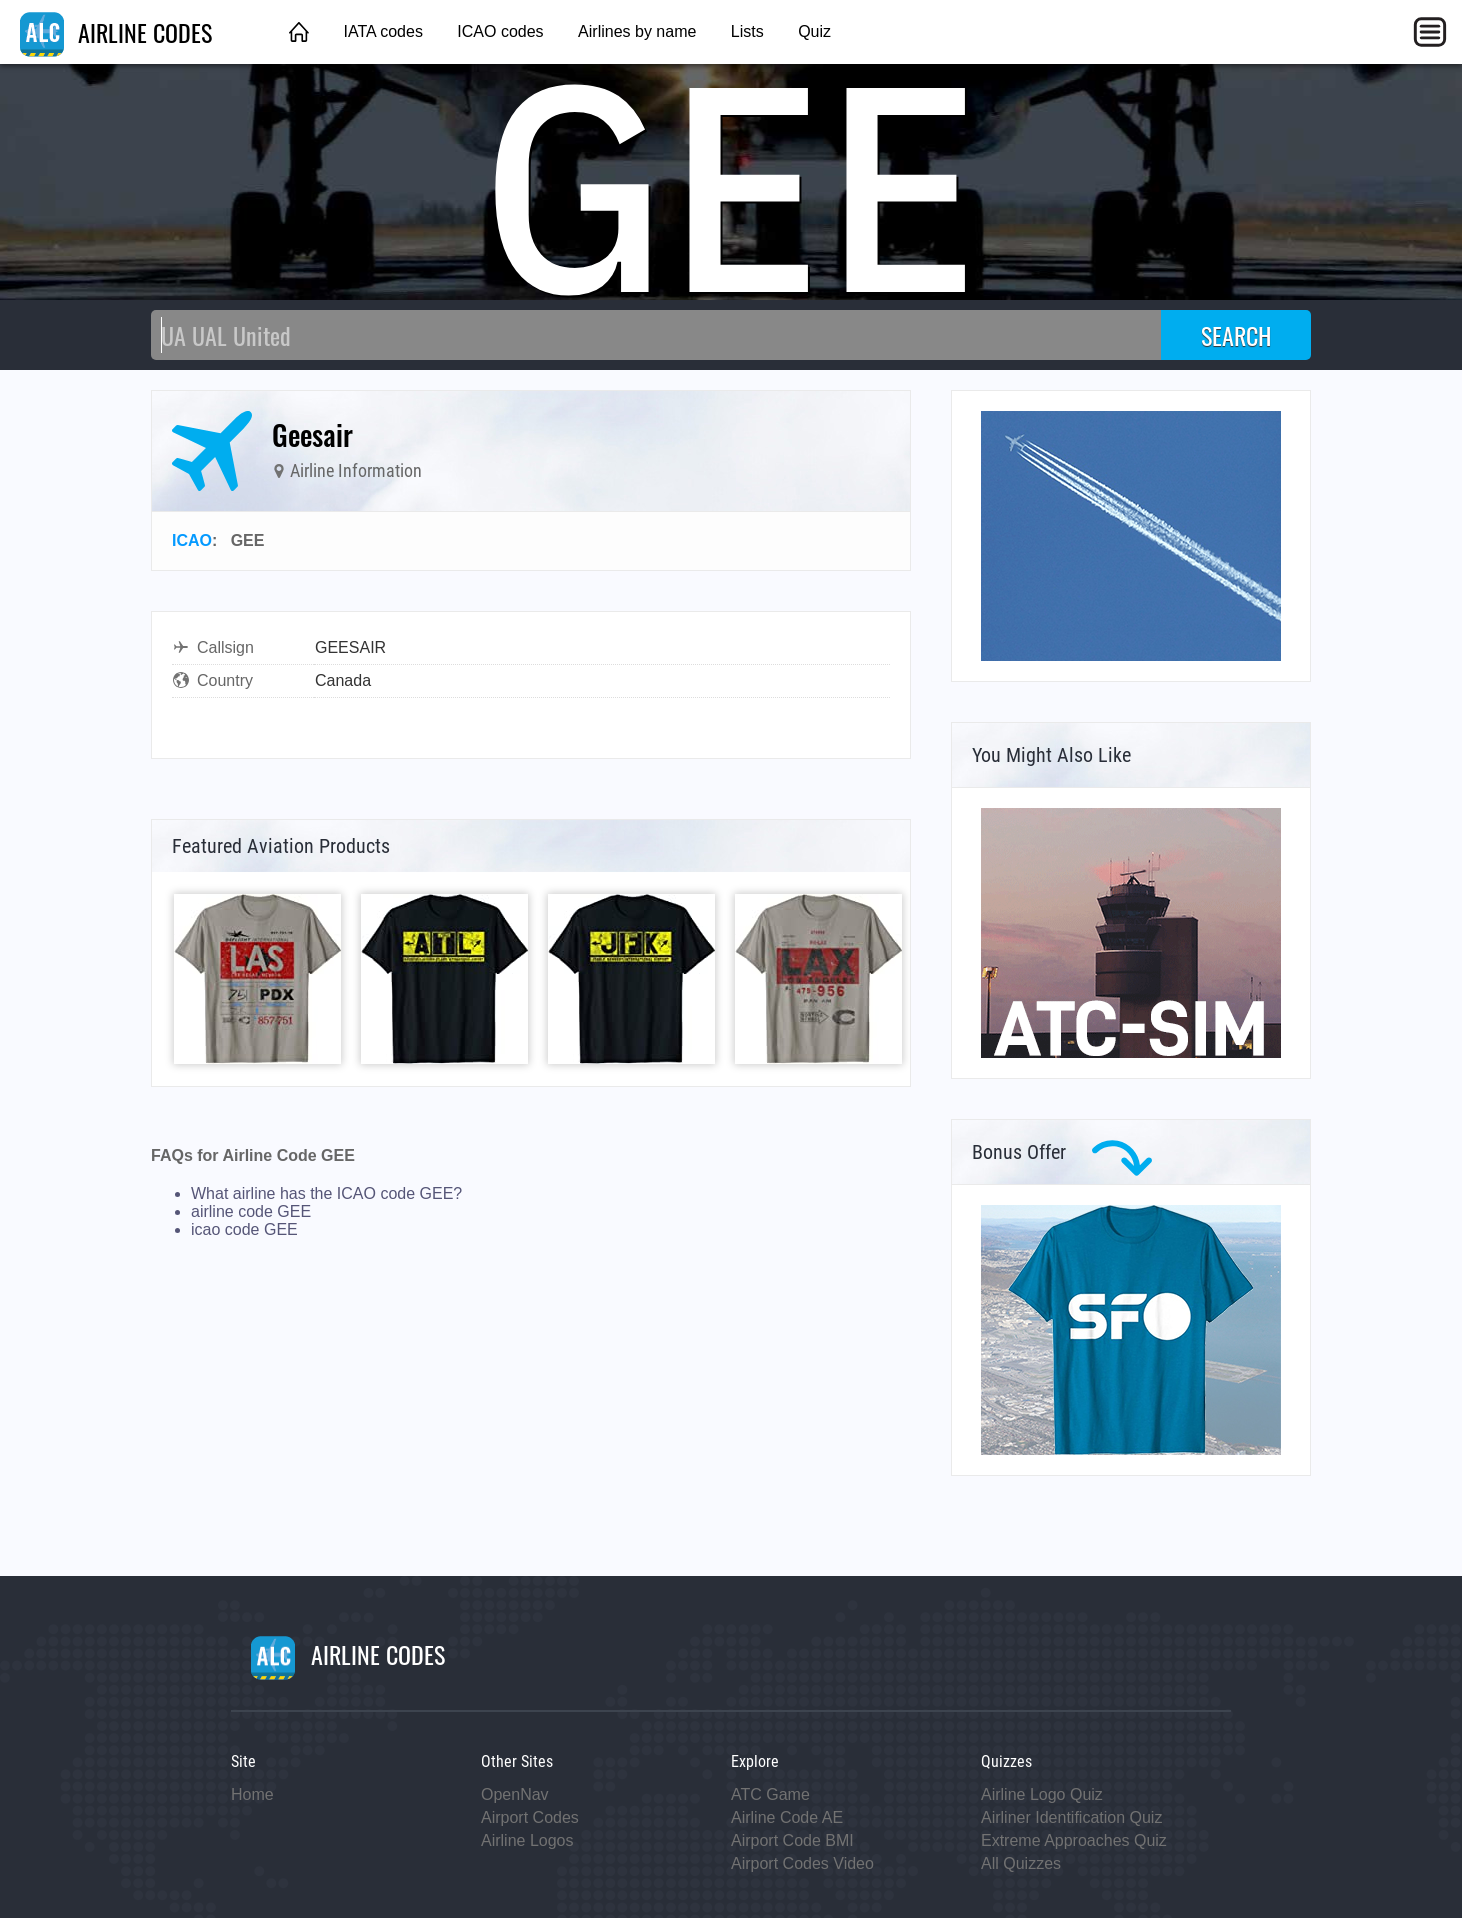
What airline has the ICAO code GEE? (326, 1193)
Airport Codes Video (802, 1863)
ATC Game (770, 1794)
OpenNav (515, 1794)
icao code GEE (244, 1229)
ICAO (192, 540)
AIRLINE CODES (116, 32)
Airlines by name (637, 31)
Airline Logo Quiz (1042, 1794)
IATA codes (382, 31)
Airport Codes (530, 1817)
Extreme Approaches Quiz (1074, 1840)
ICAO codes (500, 31)
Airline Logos (527, 1840)
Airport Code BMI (792, 1840)
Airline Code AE (787, 1817)
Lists (747, 31)
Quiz (814, 31)
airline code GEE (251, 1211)
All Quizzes (1021, 1863)
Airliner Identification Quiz (1071, 1817)
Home (252, 1794)
